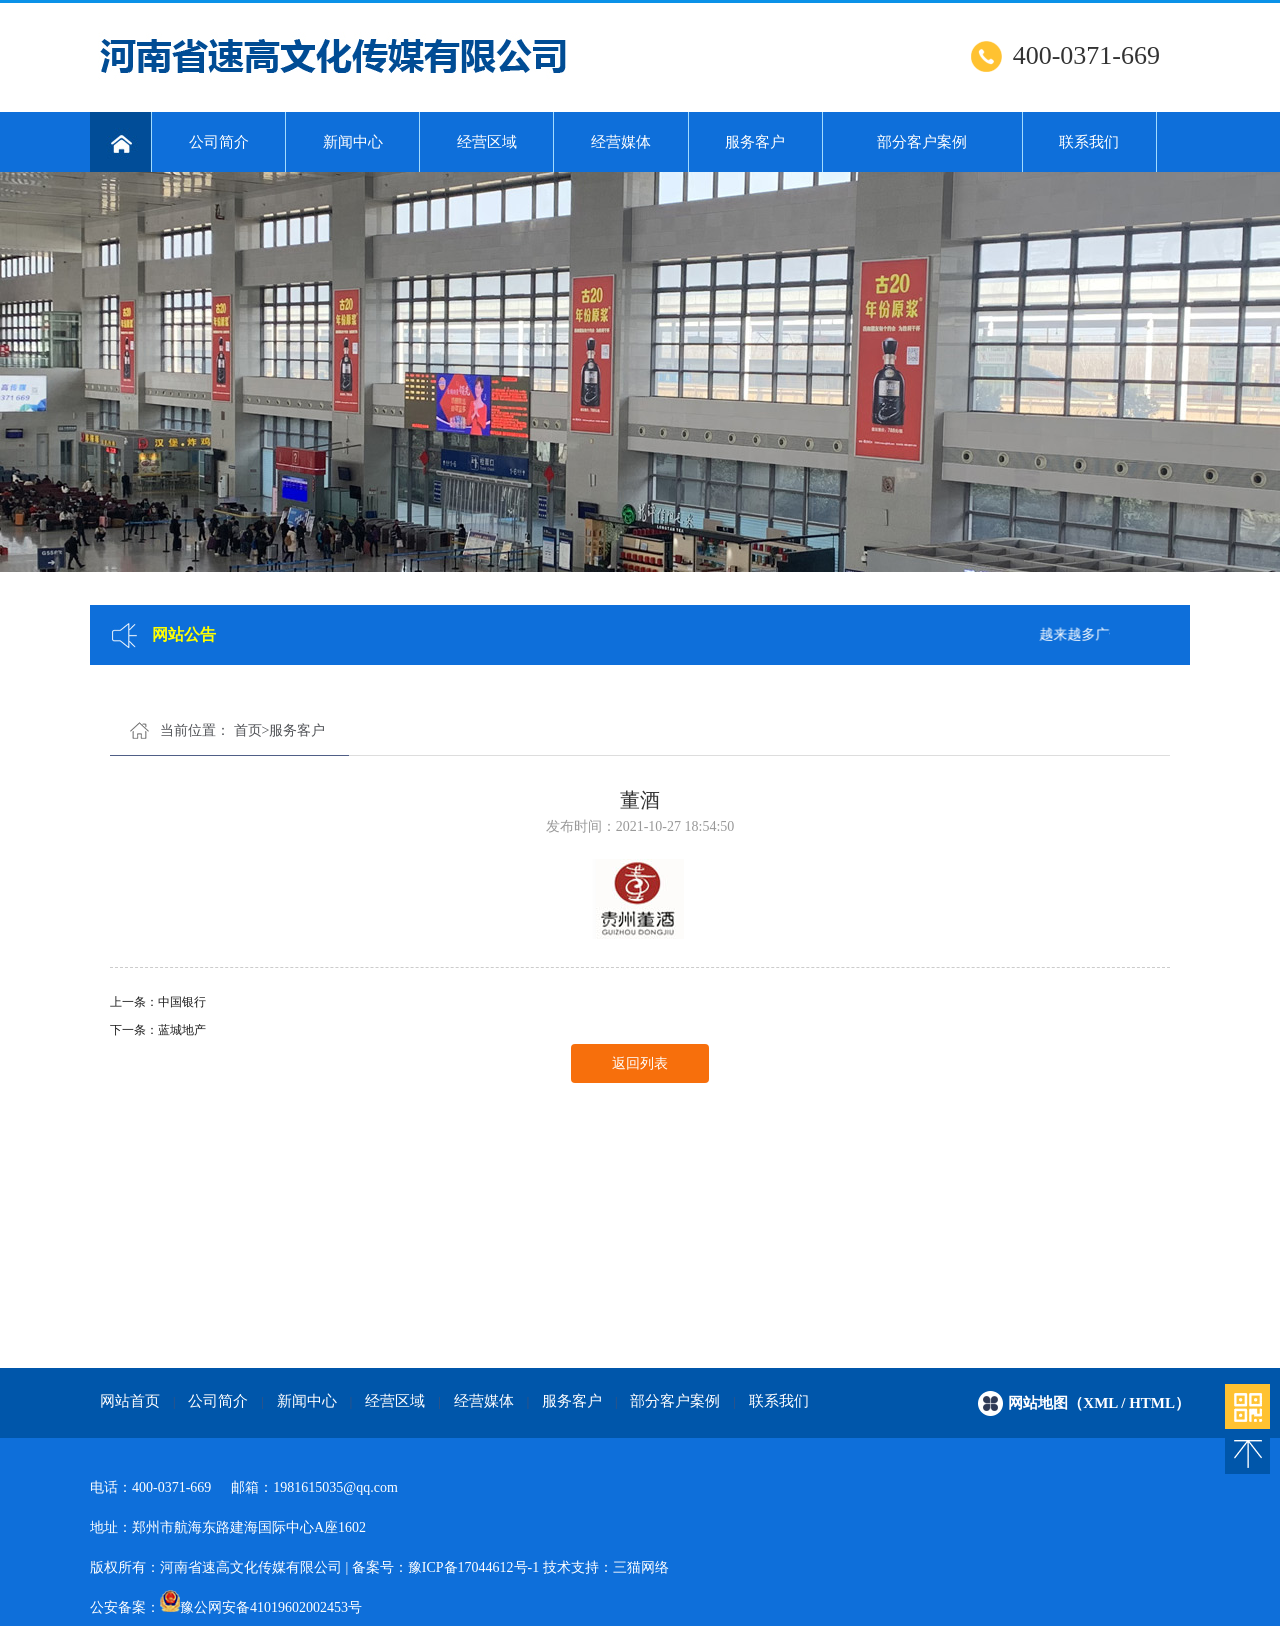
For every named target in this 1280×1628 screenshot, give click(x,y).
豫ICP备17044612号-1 (473, 1567)
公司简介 (219, 142)
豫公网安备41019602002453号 (271, 1607)
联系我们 (1089, 142)
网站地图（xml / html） (1099, 1403)
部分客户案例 (922, 142)
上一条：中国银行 (158, 1002)
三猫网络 (641, 1567)
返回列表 (640, 1063)
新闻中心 (353, 142)
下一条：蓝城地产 (158, 1030)
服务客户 (755, 142)
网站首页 (130, 1401)
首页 (248, 730)
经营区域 (487, 142)
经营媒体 (621, 142)
